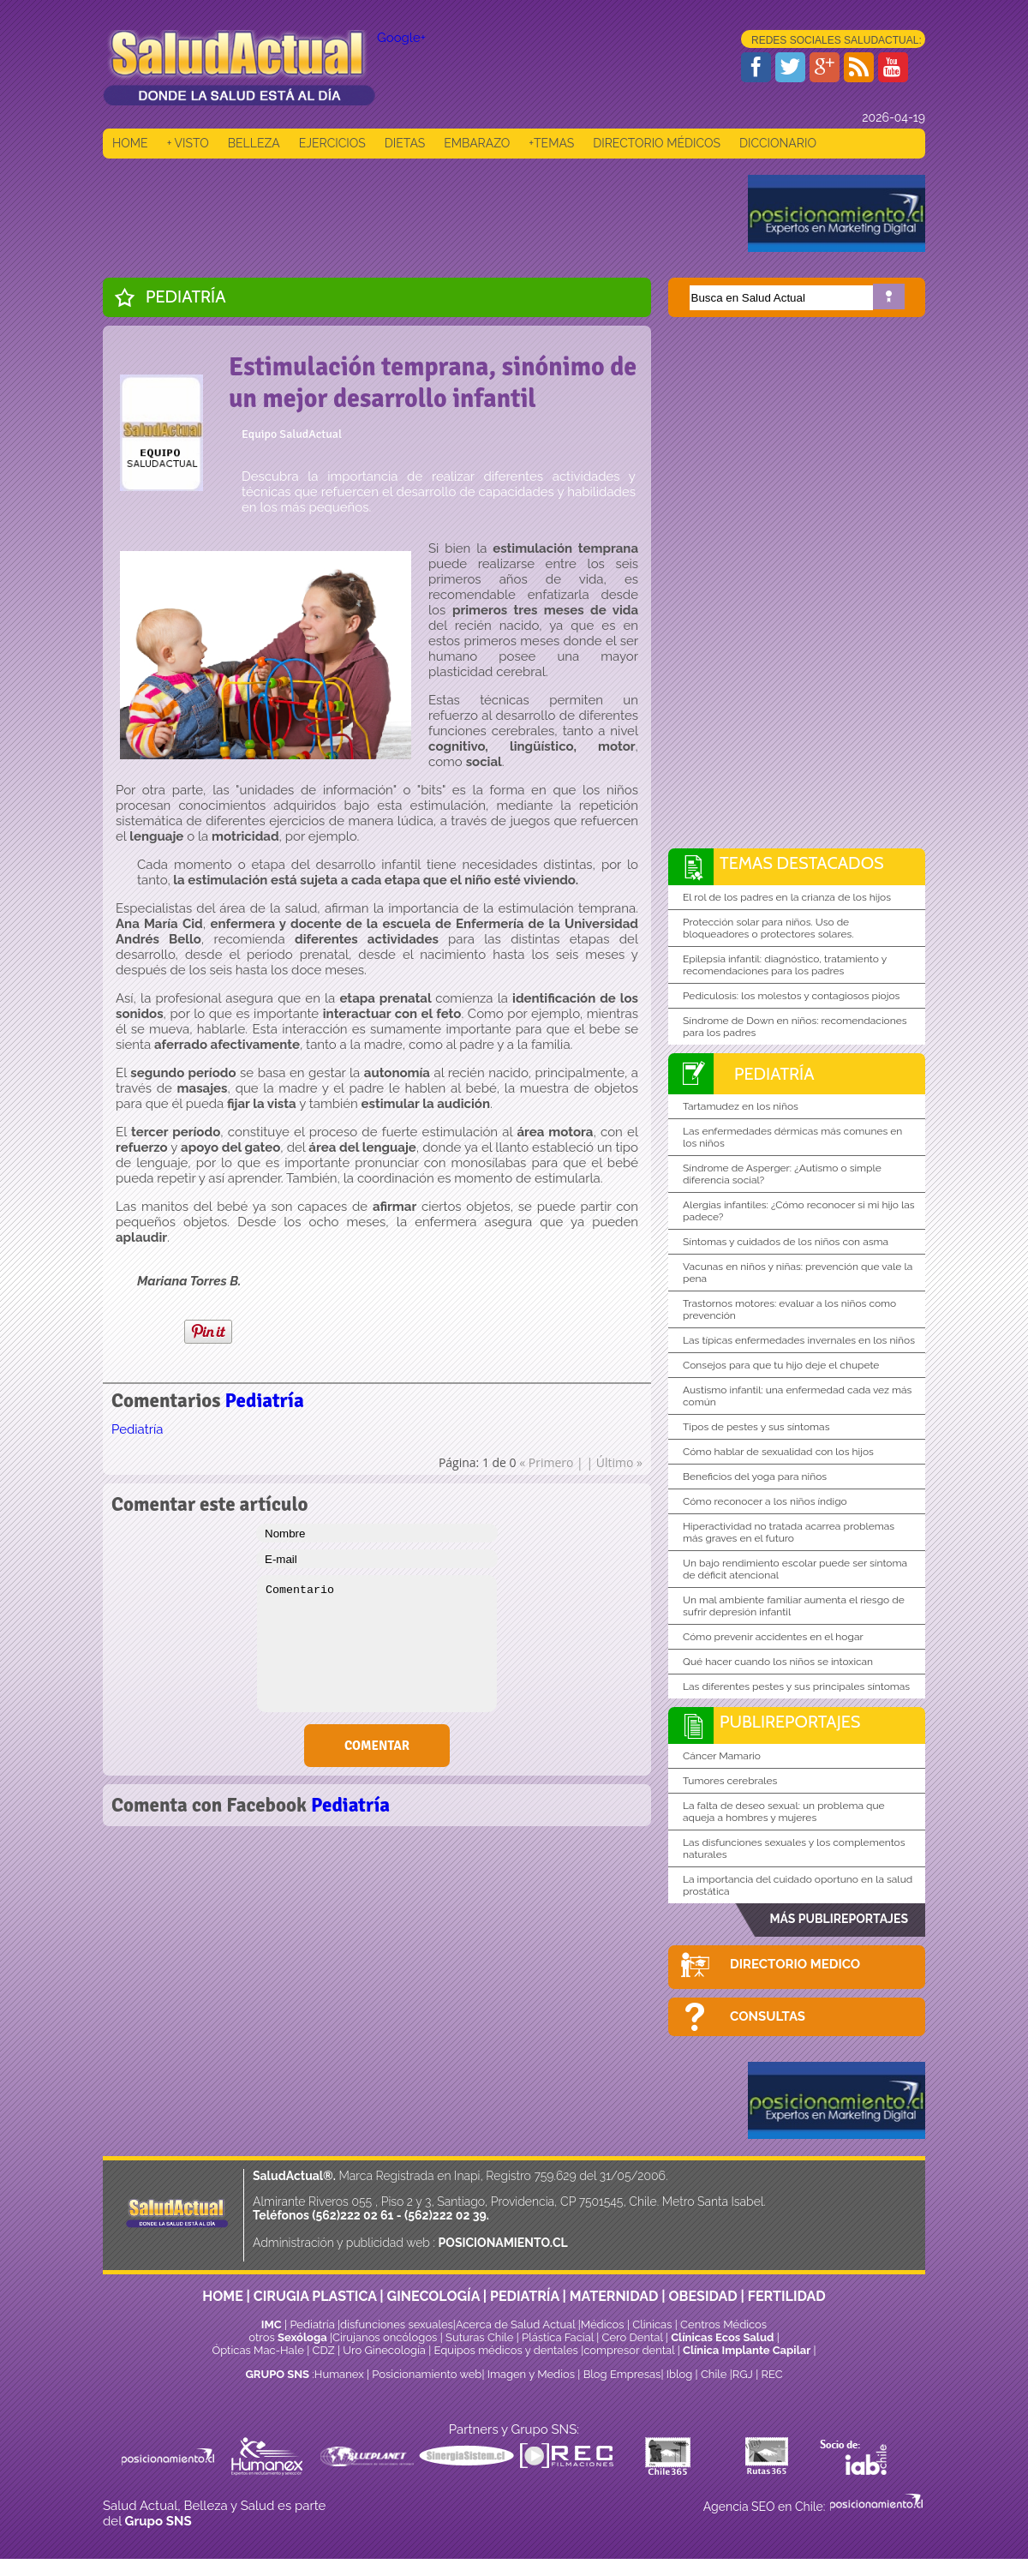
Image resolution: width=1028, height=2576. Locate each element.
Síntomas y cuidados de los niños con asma (785, 1242)
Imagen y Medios (531, 2374)
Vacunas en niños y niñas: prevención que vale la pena (797, 1273)
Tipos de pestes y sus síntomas (756, 1427)
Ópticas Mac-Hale (257, 2350)
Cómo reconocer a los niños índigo (765, 1501)
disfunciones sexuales (396, 2324)
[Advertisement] (414, 213)
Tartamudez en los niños (740, 1106)
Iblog (679, 2374)
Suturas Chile (479, 2337)
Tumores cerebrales (730, 1781)
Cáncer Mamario (722, 1756)
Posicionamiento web (426, 2374)
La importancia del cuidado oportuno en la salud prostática (797, 1885)
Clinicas (652, 2324)
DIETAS (405, 143)
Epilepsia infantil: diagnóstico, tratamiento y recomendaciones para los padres (785, 965)
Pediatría (186, 296)
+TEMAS (551, 143)
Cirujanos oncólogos (384, 2337)
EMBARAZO (477, 143)
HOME (130, 143)
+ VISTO (188, 143)
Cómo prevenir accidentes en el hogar (773, 1637)
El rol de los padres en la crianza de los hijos (787, 897)
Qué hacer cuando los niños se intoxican (778, 1662)
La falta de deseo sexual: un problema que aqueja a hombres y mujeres (784, 1812)
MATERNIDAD (614, 2296)
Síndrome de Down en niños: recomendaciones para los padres (794, 1027)
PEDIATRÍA (524, 2296)
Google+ (401, 37)
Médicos (604, 2324)
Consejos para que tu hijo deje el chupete (781, 1365)
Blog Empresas (620, 2374)
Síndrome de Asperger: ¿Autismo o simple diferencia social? (782, 1174)
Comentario (377, 1643)
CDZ (324, 2350)
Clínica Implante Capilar (746, 2350)
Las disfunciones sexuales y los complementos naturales (794, 1848)
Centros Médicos (723, 2324)
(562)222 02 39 (445, 2215)
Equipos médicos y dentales (508, 2350)
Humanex (339, 2374)
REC (771, 2374)
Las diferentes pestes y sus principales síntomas (796, 1686)
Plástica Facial (559, 2337)
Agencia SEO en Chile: (765, 2506)
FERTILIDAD (787, 2296)
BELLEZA (254, 143)
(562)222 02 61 (352, 2215)
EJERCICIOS (332, 143)
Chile (714, 2374)
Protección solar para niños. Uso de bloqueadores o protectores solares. (768, 928)
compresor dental (628, 2350)
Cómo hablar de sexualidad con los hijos (778, 1452)
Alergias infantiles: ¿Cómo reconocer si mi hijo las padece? (799, 1211)
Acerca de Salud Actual (515, 2324)
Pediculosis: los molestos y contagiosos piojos (791, 996)
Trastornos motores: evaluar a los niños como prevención (789, 1309)
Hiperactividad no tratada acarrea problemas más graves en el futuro (788, 1532)
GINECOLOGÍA (433, 2296)
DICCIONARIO (777, 143)
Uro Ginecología (384, 2350)
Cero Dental (632, 2337)
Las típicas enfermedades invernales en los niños (799, 1340)
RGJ (742, 2374)
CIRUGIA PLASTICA (315, 2296)
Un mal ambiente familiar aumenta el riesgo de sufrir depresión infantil (794, 1606)
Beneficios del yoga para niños (755, 1477)
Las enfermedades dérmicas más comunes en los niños (792, 1137)
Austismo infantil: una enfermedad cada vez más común (797, 1396)
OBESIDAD (702, 2296)
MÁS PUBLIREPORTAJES (838, 1919)
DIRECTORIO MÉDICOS (656, 143)
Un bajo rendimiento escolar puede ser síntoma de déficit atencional (795, 1569)
